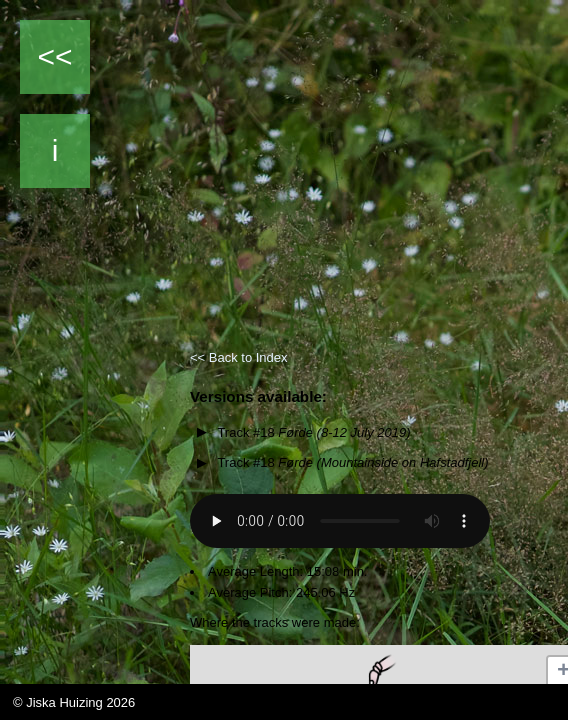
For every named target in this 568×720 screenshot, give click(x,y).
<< (54, 56)
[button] (378, 674)
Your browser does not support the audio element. (340, 521)
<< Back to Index (239, 357)
